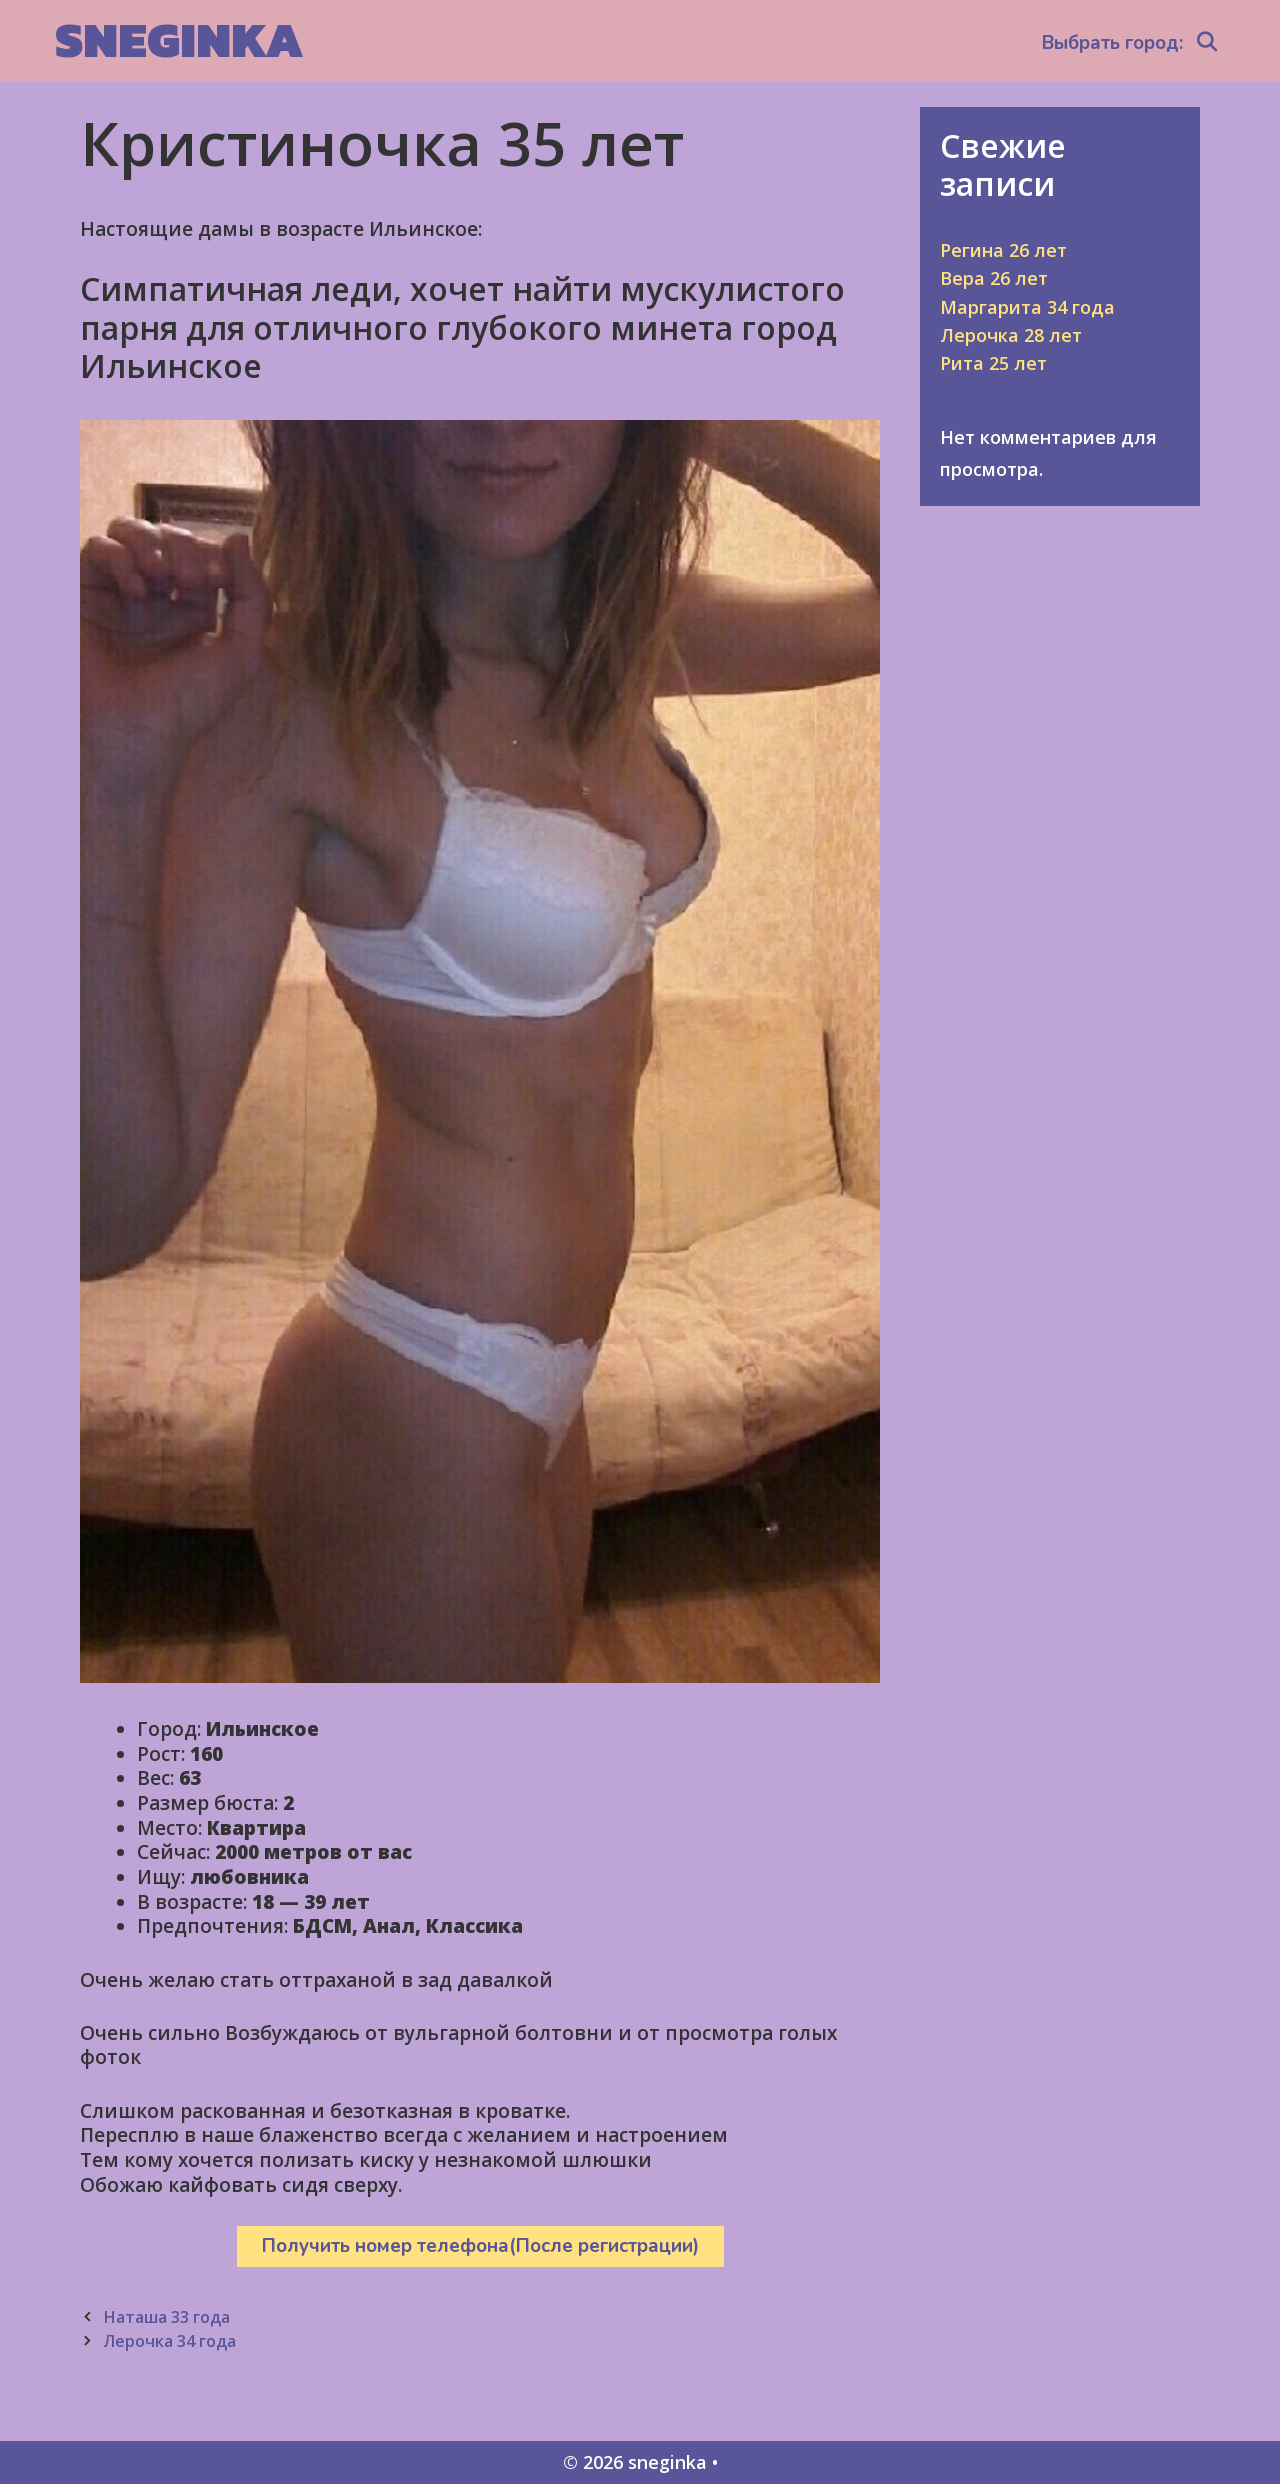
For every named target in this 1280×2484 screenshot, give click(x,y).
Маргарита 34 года (1027, 307)
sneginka (179, 39)
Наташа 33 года (166, 2317)
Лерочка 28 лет (1011, 335)
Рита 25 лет (993, 363)
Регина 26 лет (1003, 250)
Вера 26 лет (994, 278)
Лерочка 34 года (169, 2341)
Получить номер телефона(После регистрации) (480, 2246)
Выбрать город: (1112, 43)
